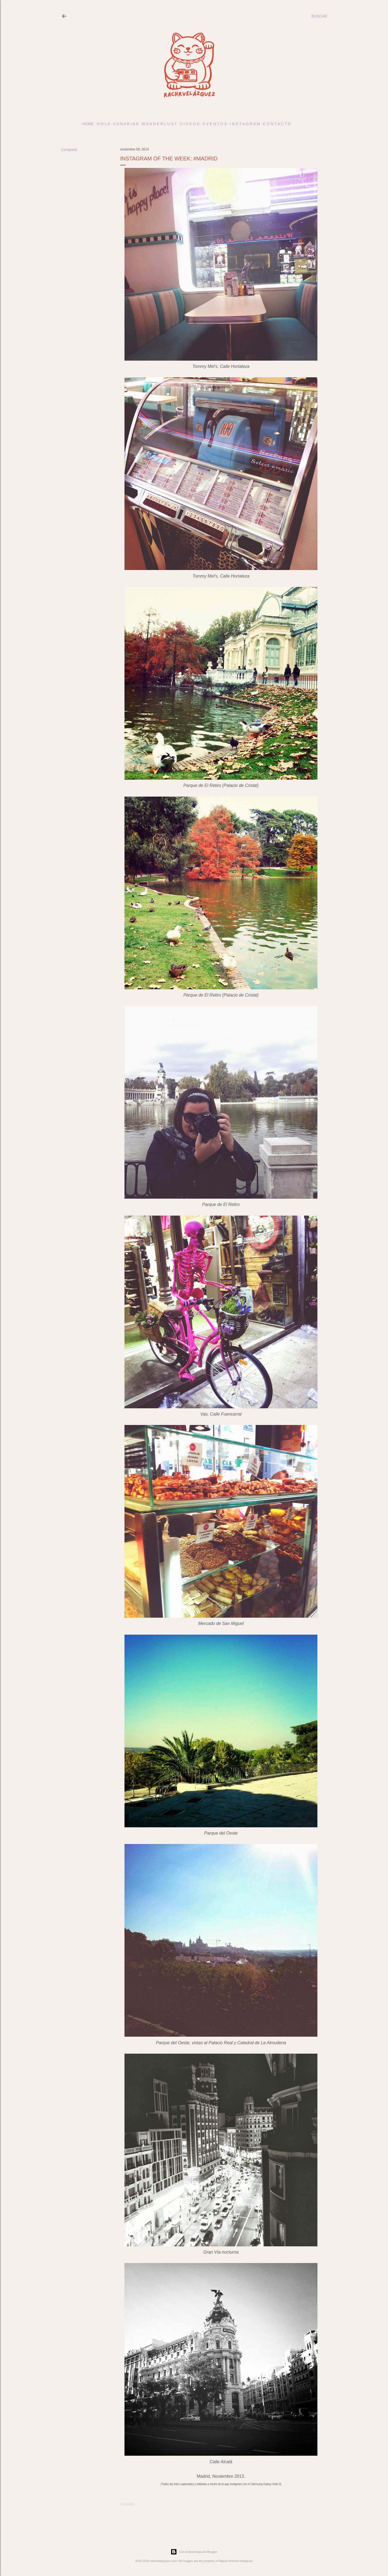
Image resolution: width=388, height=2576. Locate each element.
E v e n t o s (212, 124)
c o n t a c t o (275, 124)
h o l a (101, 124)
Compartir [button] (69, 149)
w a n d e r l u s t (157, 124)
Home (86, 124)
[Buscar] (319, 16)
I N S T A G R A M (243, 124)
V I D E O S (187, 124)
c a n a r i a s (123, 124)
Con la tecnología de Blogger (194, 2552)
